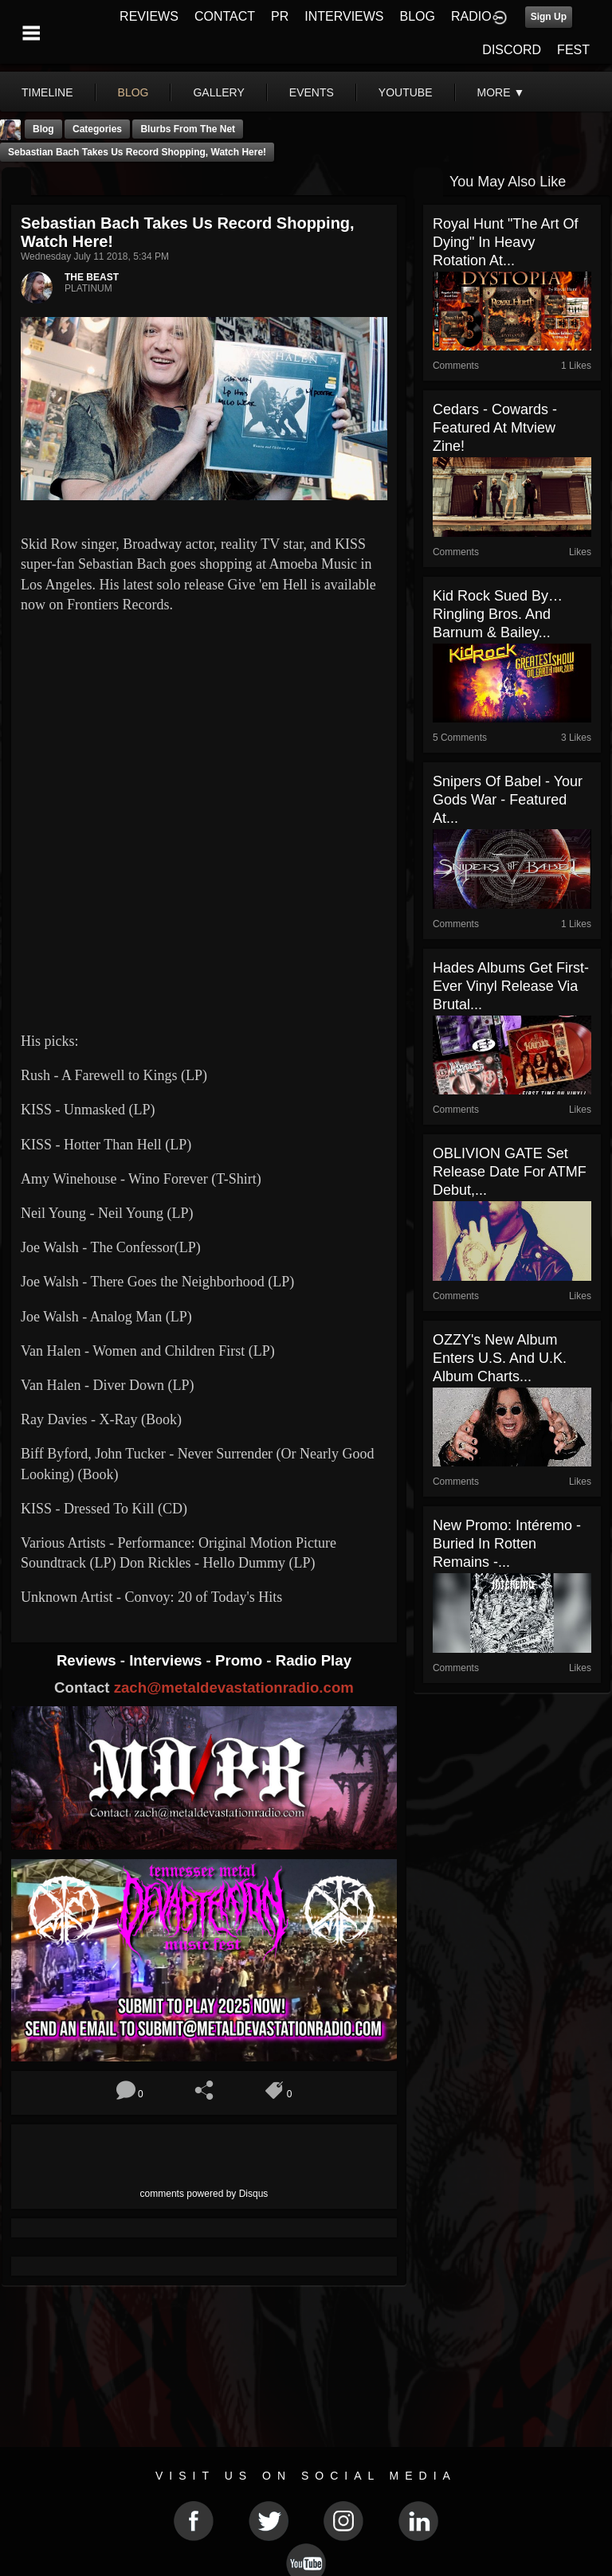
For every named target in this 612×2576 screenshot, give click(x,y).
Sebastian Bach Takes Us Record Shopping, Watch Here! (137, 152)
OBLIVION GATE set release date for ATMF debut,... (509, 1171)
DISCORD (511, 50)
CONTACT (224, 16)
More (501, 92)
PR (279, 16)
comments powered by (204, 2193)
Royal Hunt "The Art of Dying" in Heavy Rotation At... (505, 242)
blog (133, 92)
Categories (97, 129)
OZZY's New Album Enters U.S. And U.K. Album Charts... (500, 1358)
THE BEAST (92, 277)
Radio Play (313, 1660)
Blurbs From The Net (187, 129)
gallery (218, 92)
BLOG (417, 16)
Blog (43, 129)
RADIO (471, 16)
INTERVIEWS (343, 16)
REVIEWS (149, 16)
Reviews (88, 1660)
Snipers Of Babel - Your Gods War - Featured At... (508, 799)
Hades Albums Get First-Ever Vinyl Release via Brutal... (511, 986)
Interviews (167, 1660)
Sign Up (549, 16)
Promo (240, 1660)
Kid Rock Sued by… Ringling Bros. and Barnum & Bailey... (498, 614)
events (311, 92)
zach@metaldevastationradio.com (234, 1687)
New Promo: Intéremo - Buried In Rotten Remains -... (507, 1543)
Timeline (47, 92)
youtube (406, 92)
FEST (573, 50)
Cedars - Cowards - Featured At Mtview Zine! (495, 427)
